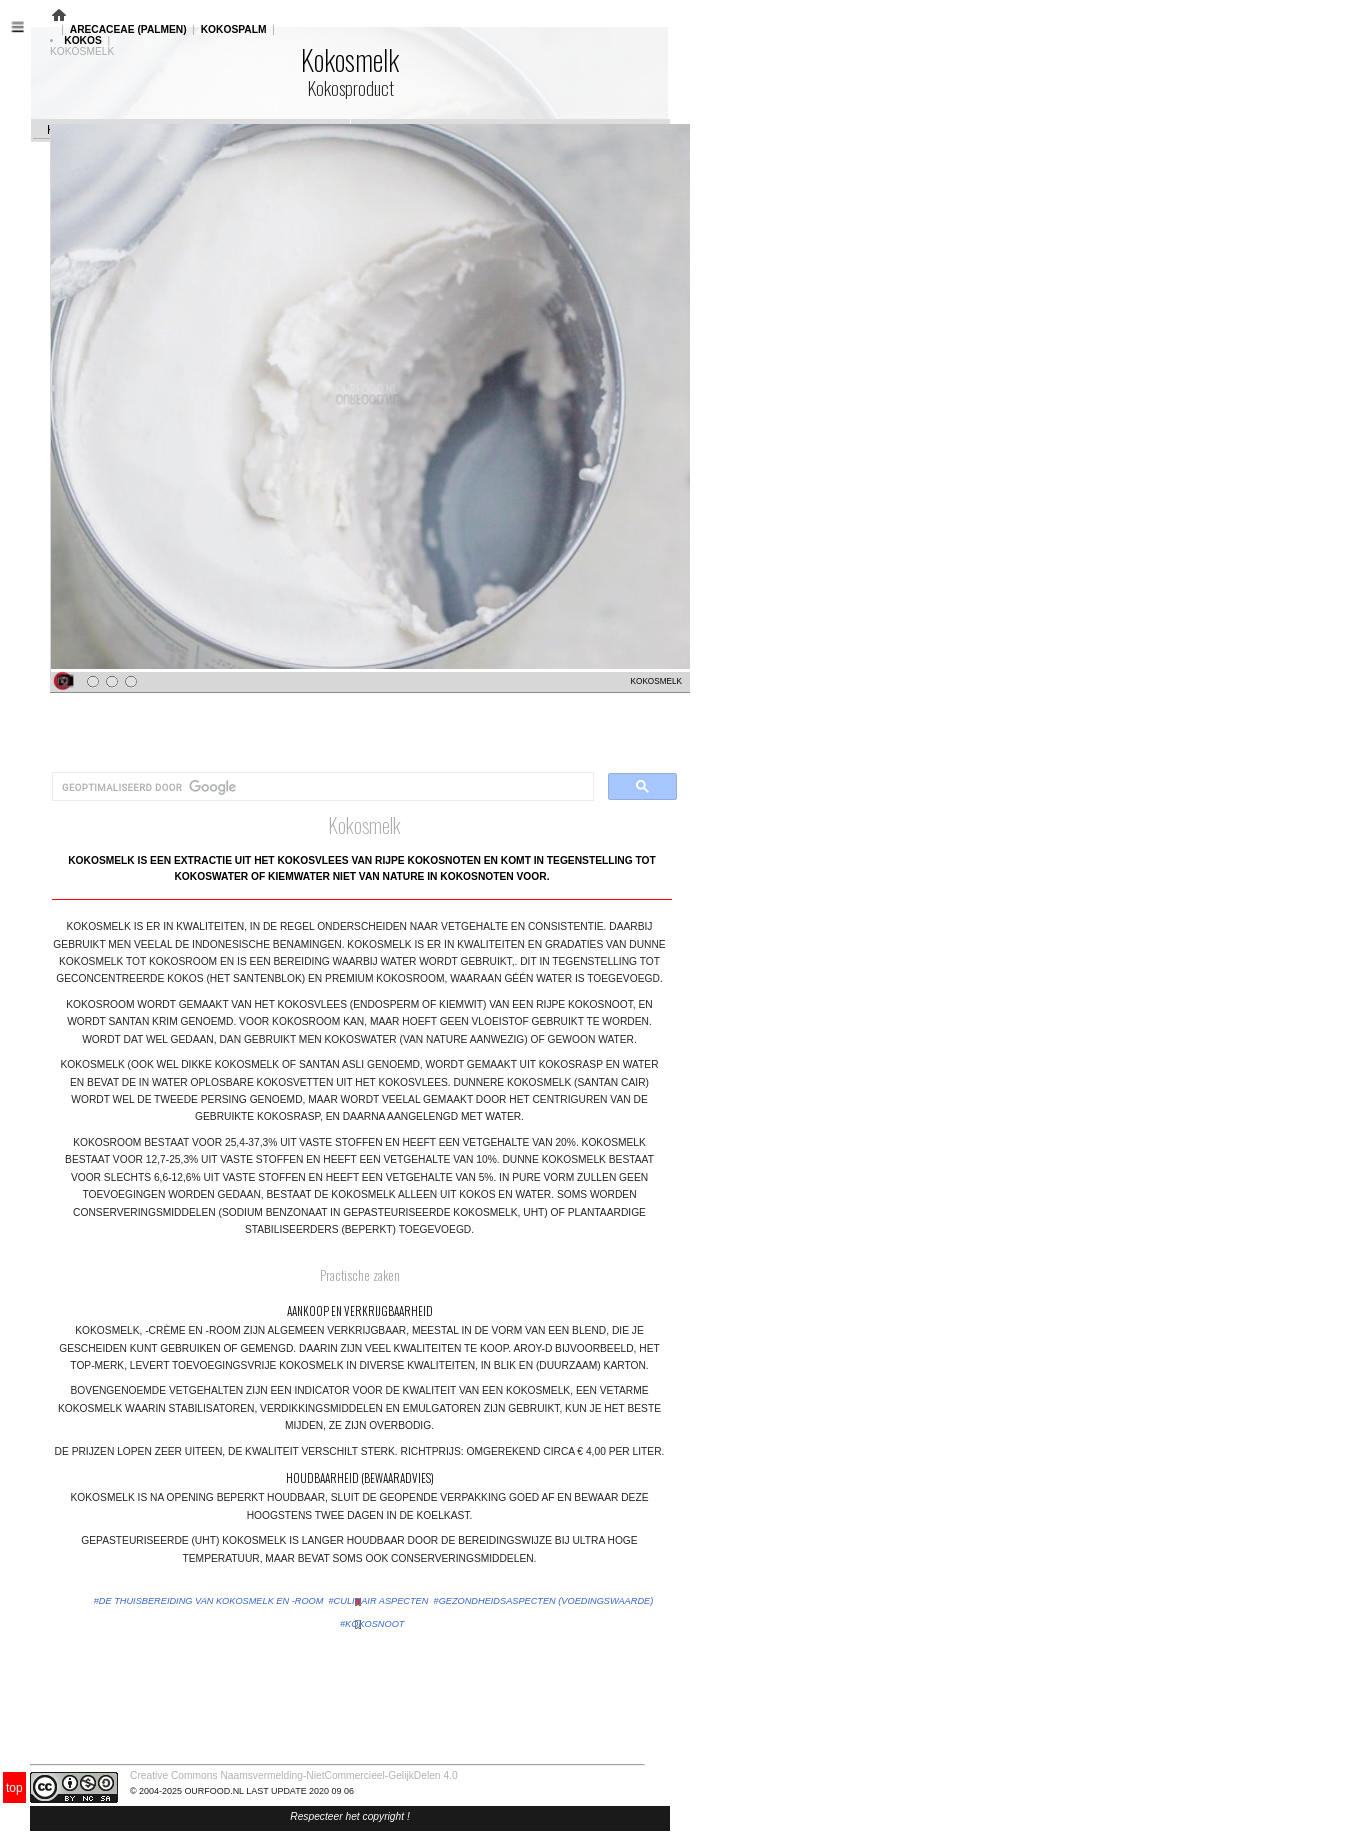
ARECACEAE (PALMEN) (128, 29)
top (14, 1788)
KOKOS (83, 40)
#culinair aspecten (379, 1601)
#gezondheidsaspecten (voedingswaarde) (544, 1601)
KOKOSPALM (234, 29)
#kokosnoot (372, 1624)
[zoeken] (321, 787)
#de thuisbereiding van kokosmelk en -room (209, 1601)
